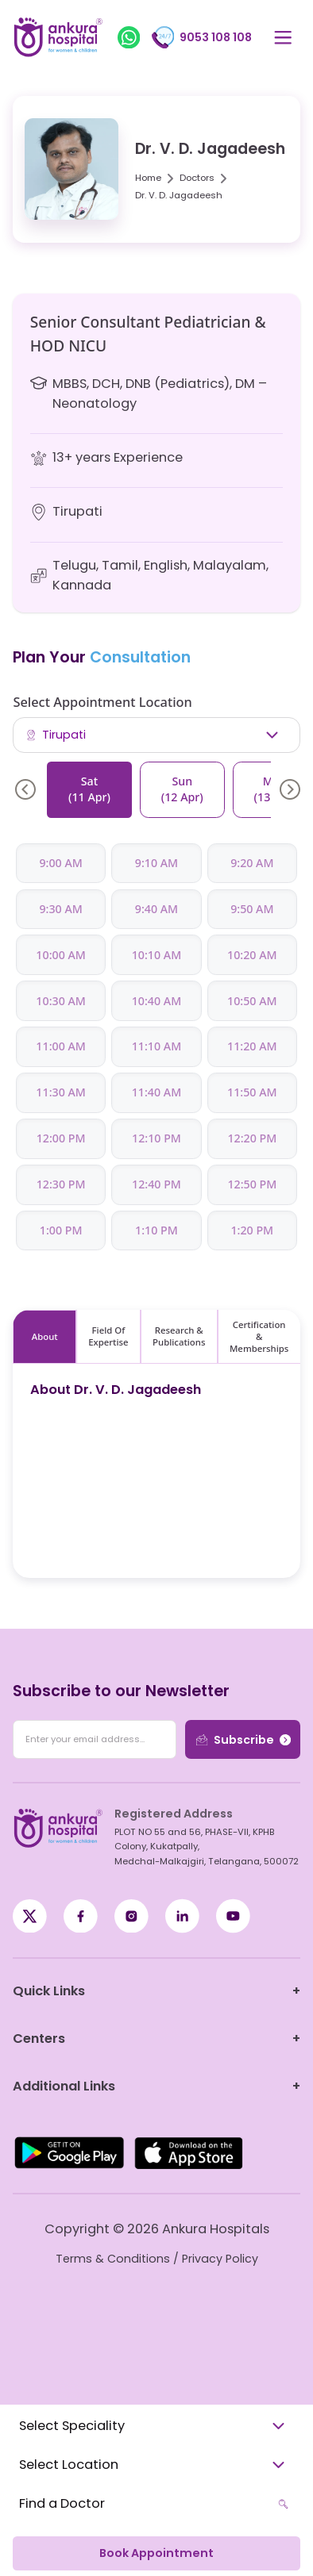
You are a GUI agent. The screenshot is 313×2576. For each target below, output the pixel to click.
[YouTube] (233, 1916)
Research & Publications (179, 1336)
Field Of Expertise (108, 1336)
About (45, 1336)
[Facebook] (30, 1916)
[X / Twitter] (81, 1916)
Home (148, 178)
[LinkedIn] (182, 1916)
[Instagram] (131, 1916)
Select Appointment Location (102, 702)
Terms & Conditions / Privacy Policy (157, 2259)
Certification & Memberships (259, 1336)
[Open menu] (283, 38)
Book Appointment (156, 2553)
